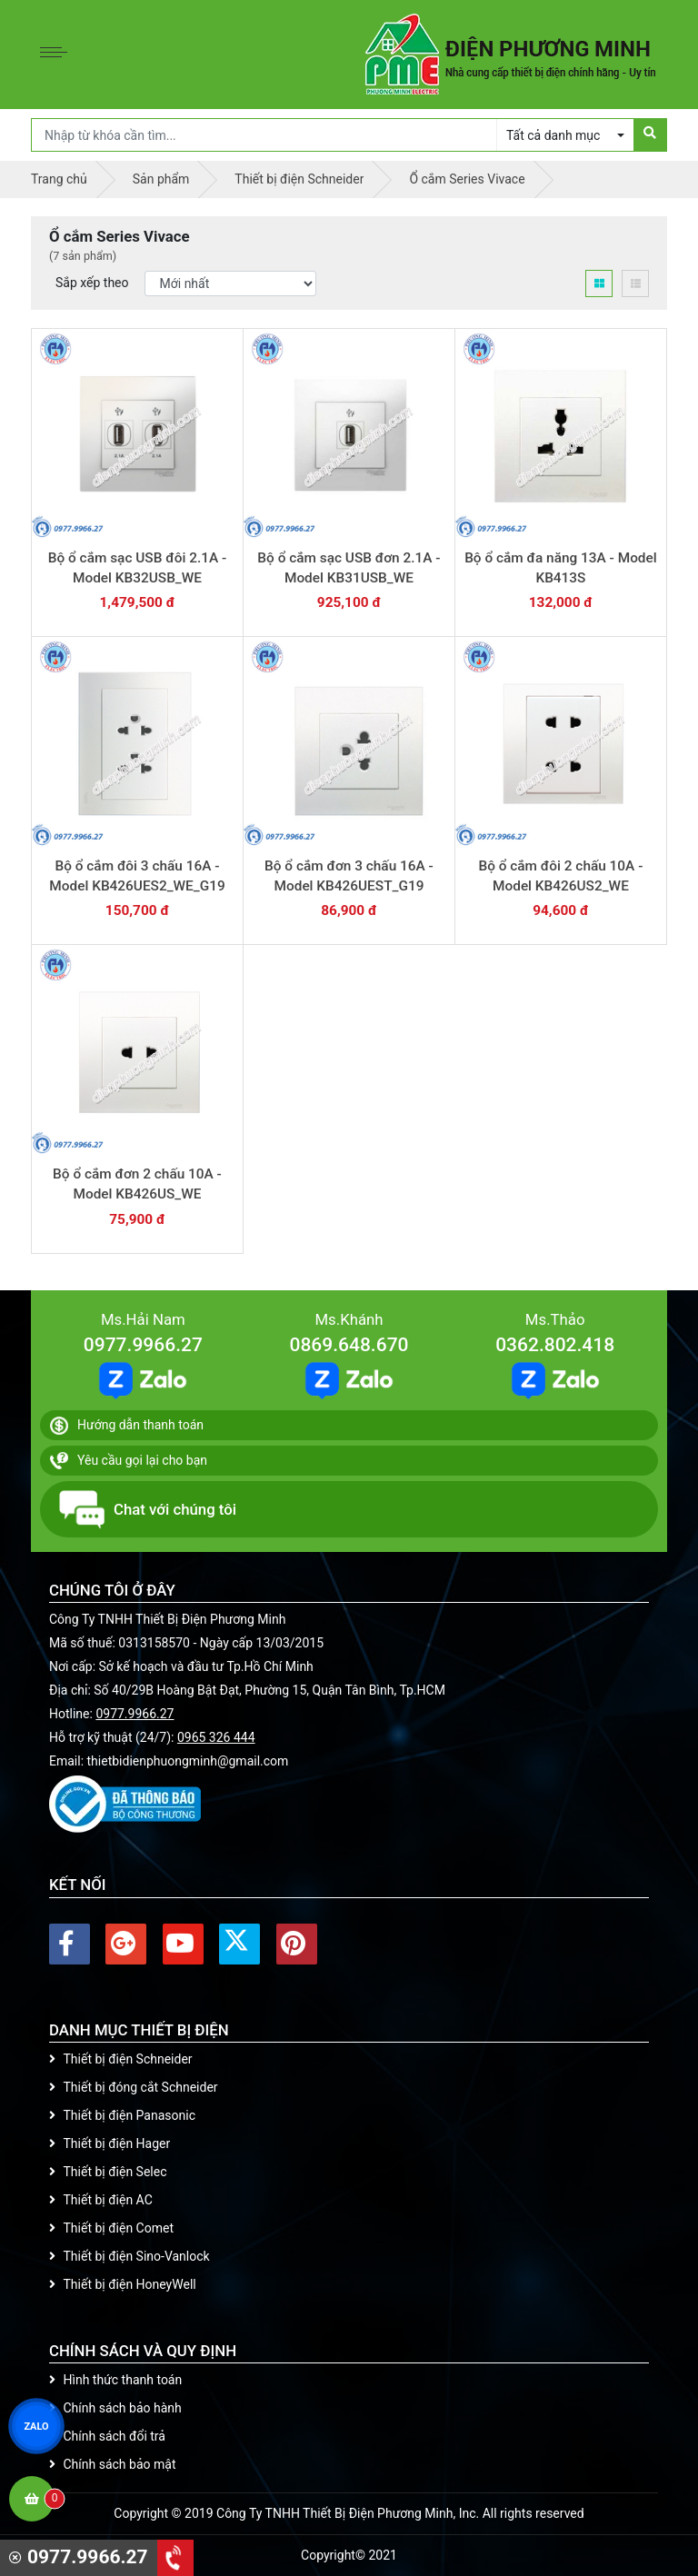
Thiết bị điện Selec (107, 2171)
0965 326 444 (216, 1737)
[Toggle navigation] (58, 54)
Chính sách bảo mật (112, 2464)
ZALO (36, 2426)
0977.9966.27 (143, 1345)
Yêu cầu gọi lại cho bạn (128, 1461)
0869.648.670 (348, 1345)
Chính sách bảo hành (115, 2408)
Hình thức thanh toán (115, 2379)
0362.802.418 (554, 1345)
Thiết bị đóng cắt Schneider (133, 2087)
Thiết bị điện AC (101, 2200)
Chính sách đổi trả (107, 2436)
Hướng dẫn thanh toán (127, 1426)
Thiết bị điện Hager (109, 2143)
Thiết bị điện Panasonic (122, 2115)
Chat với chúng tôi (147, 1509)
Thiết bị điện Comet (111, 2228)
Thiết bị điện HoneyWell (122, 2284)
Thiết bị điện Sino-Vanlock (129, 2256)
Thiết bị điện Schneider (121, 2059)
